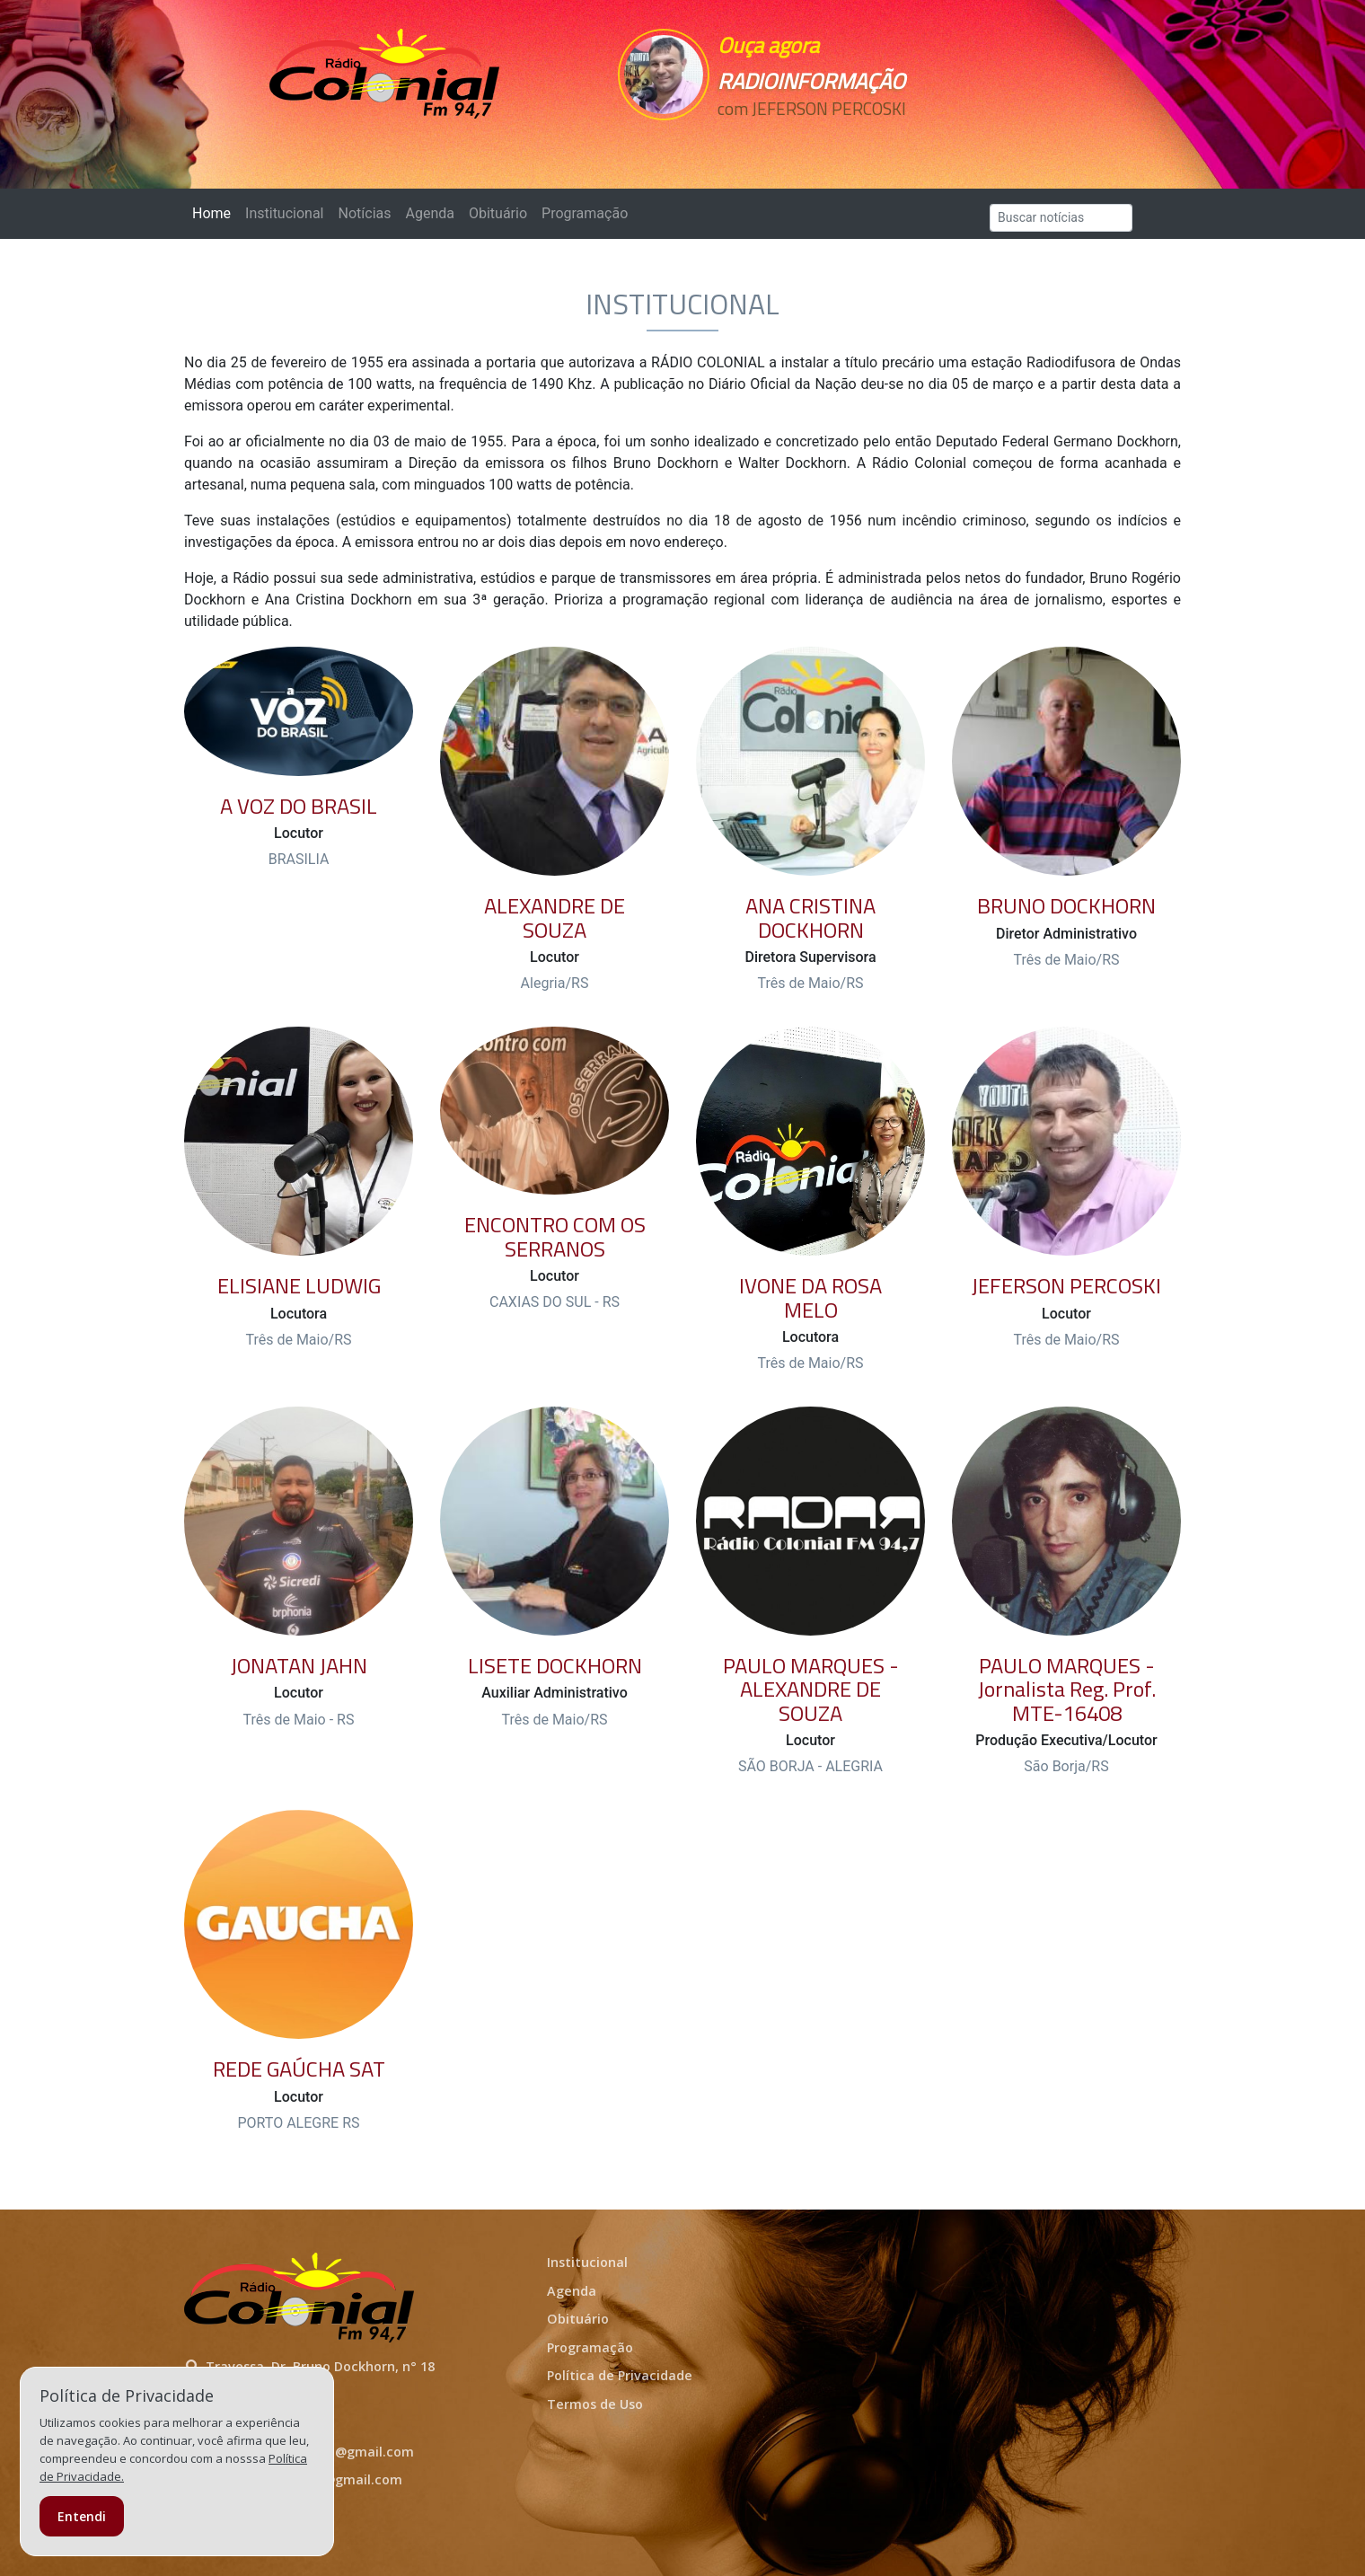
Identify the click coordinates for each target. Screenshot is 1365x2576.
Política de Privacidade (619, 2375)
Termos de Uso (595, 2404)
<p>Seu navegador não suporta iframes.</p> (806, 141)
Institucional (284, 213)
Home (215, 212)
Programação (585, 213)
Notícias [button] (365, 213)
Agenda (429, 213)
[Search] (1061, 218)
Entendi (81, 2516)
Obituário (498, 213)
